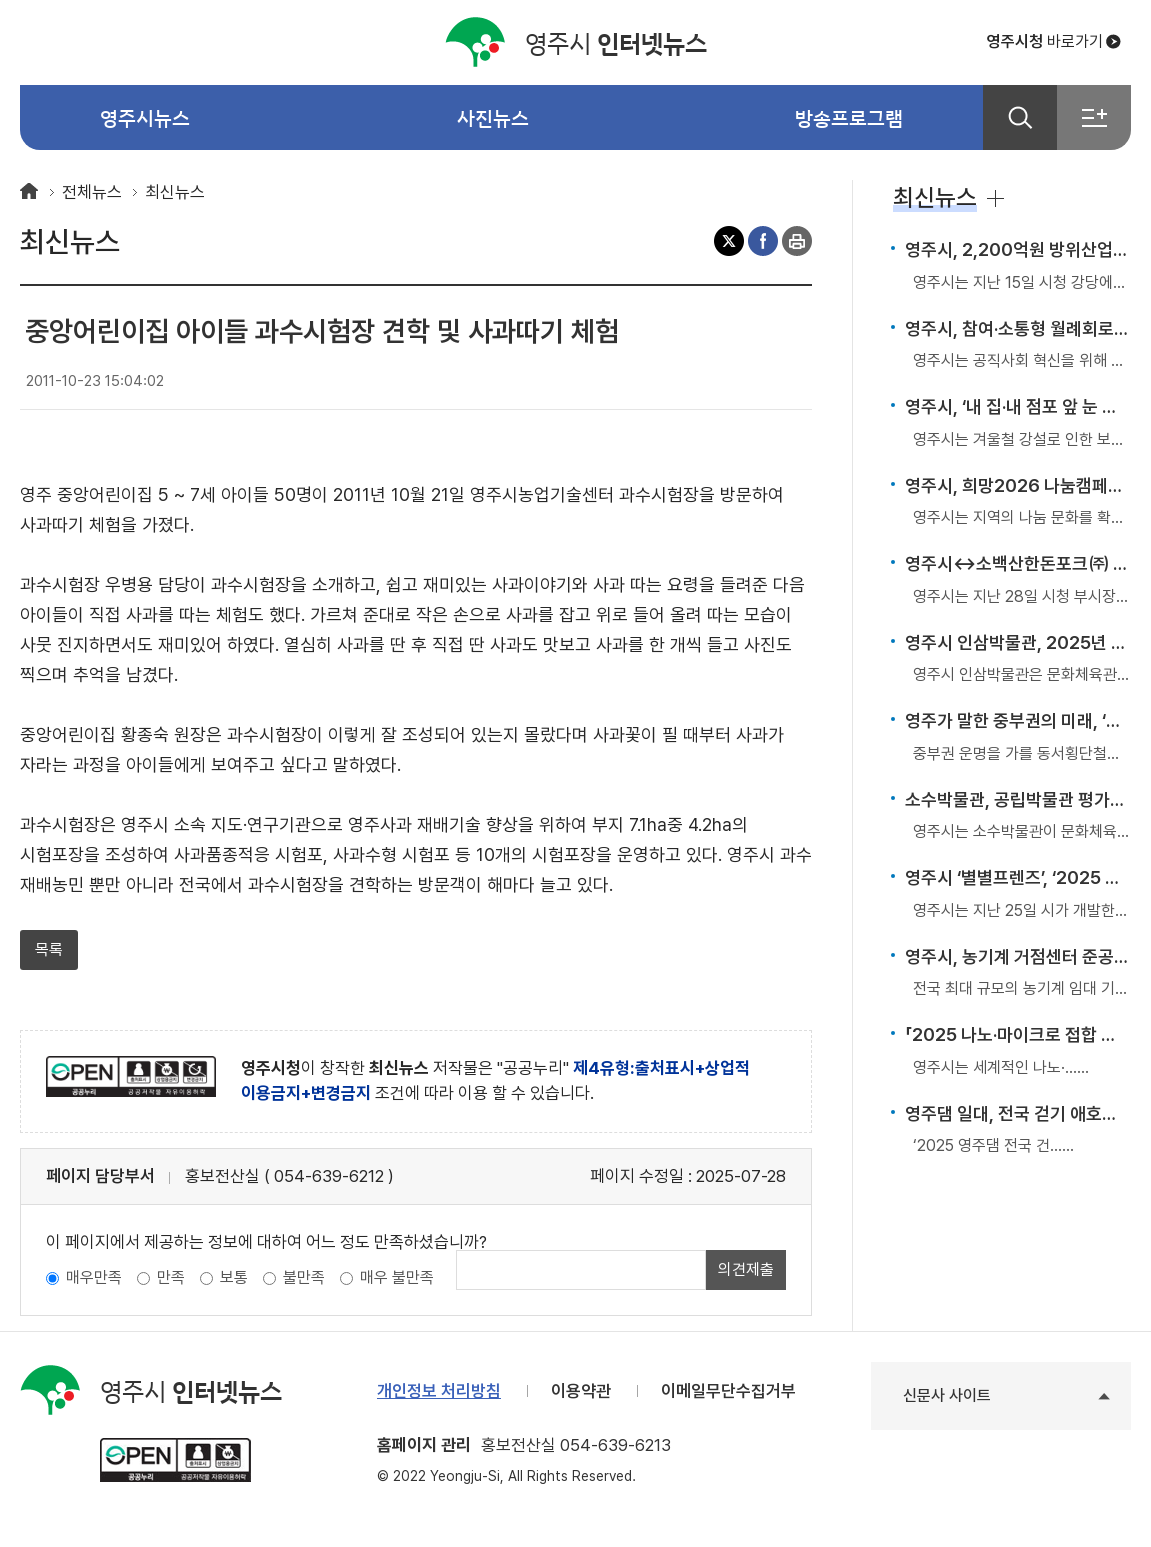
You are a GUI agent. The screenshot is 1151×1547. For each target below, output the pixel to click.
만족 (171, 1277)
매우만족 (94, 1277)
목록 (49, 949)
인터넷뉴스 (576, 42)
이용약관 (581, 1391)
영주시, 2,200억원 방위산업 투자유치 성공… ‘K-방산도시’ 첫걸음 (1018, 249)
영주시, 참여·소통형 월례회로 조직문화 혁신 (1018, 328)
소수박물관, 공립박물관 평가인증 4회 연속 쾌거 (1018, 799)
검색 (1020, 117)
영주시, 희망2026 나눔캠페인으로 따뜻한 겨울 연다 (1018, 485)
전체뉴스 (92, 192)
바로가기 (1045, 41)
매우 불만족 (397, 1277)
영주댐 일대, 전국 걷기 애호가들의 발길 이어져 (1018, 1113)
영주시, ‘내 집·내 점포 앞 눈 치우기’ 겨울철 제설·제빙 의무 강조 (1018, 406)
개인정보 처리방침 (439, 1391)
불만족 (304, 1277)
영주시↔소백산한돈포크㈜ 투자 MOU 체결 (1018, 563)
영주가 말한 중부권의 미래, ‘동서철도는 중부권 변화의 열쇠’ (1018, 720)
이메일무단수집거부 (728, 1391)
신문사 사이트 (947, 1395)
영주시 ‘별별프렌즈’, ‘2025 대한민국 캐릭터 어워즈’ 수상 (1018, 877)
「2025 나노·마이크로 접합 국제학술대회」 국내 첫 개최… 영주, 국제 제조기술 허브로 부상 (1018, 1034)
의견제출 (746, 1269)
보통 (234, 1277)
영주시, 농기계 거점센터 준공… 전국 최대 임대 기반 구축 (1018, 956)
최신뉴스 (175, 192)
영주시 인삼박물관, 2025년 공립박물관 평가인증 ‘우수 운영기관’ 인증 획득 (1018, 642)
